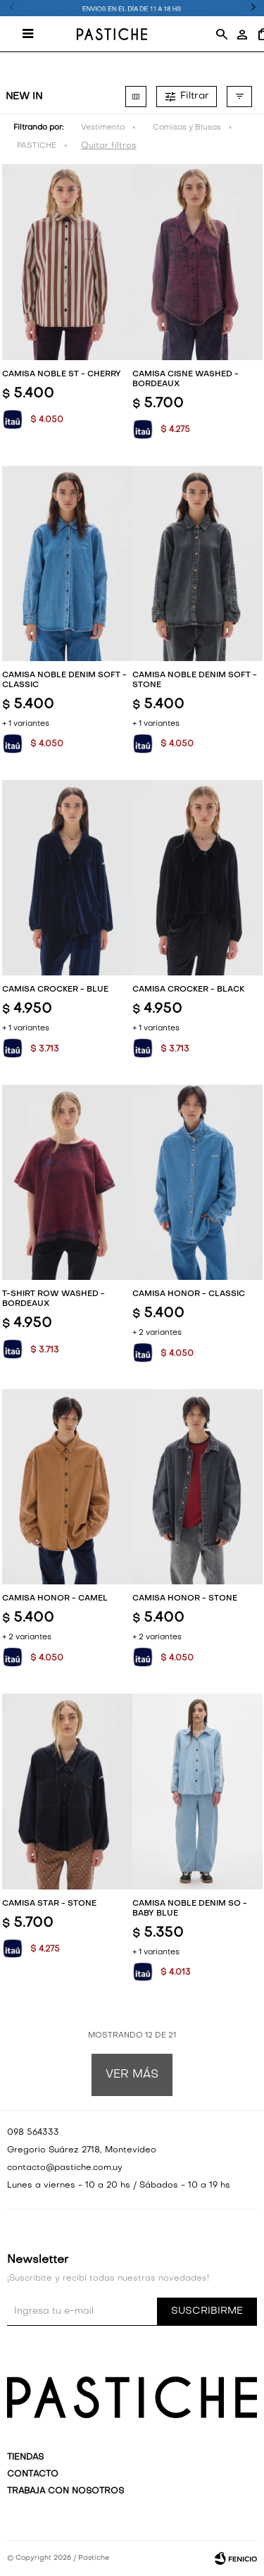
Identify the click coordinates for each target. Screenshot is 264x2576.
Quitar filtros (109, 146)
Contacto (32, 2474)
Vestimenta (103, 128)
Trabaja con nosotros (65, 2491)
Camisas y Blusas (187, 128)
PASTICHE (36, 146)
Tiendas (25, 2457)
